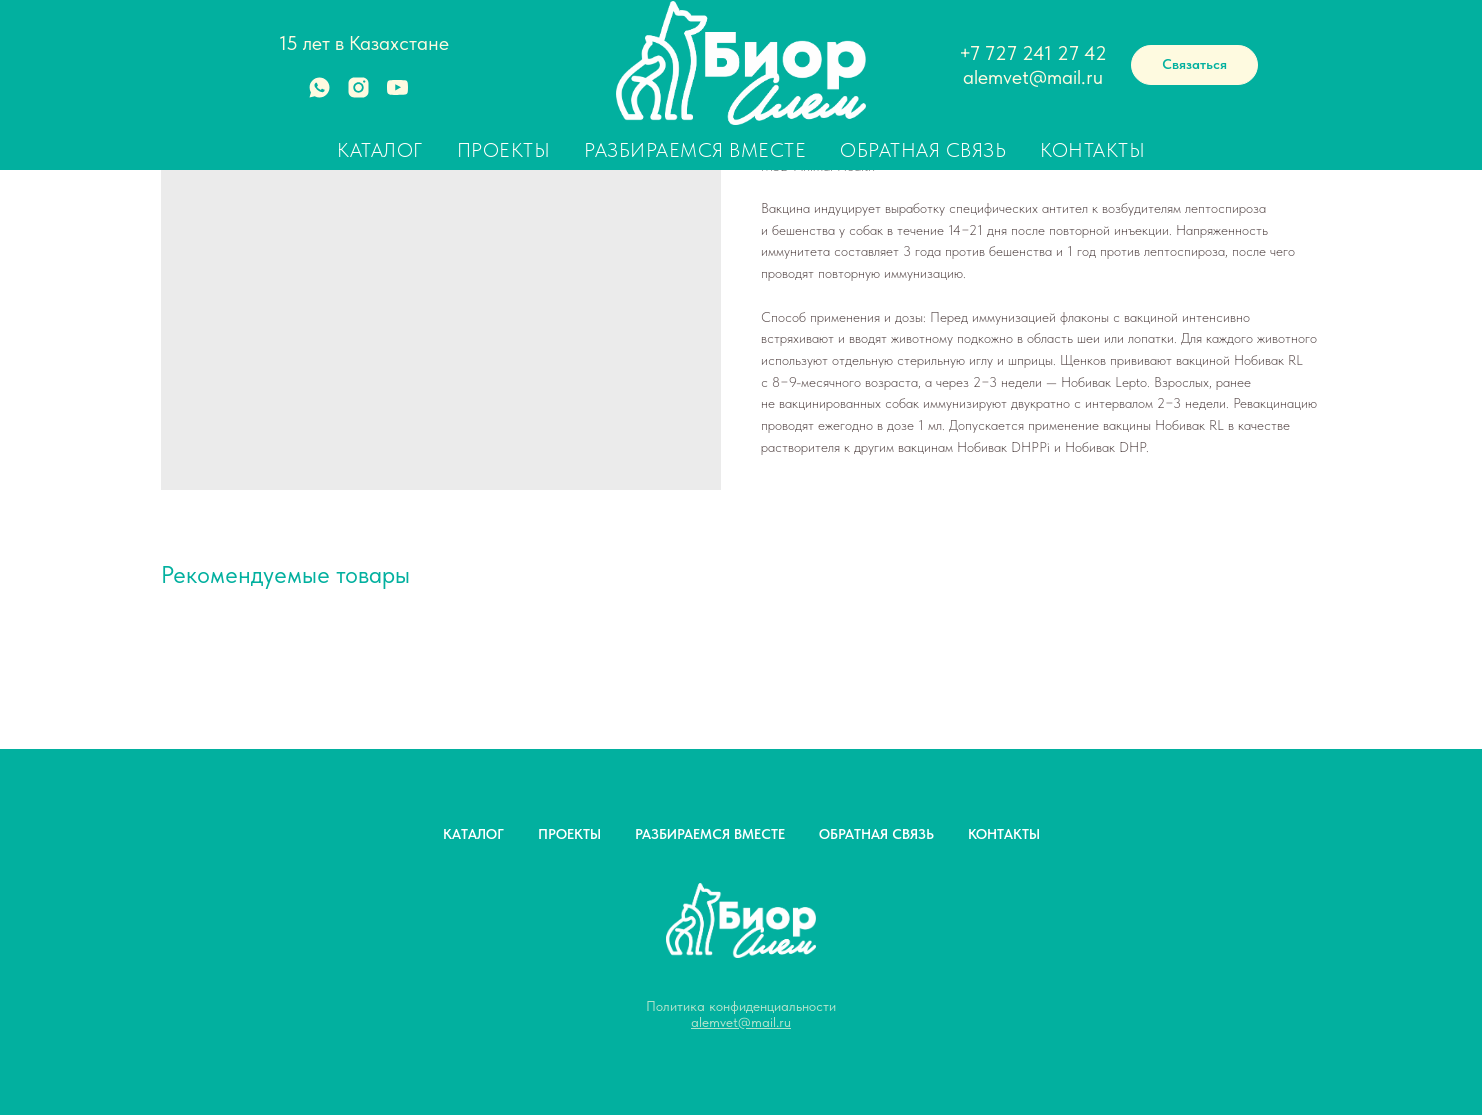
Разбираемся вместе (695, 150)
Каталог (380, 150)
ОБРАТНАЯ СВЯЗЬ (876, 834)
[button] (1194, 65)
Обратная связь (923, 150)
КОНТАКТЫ (1004, 834)
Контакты (1092, 150)
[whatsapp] (319, 94)
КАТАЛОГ (473, 834)
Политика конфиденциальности (741, 1006)
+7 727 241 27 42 (1033, 53)
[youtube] (397, 94)
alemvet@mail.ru (1033, 77)
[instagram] (358, 94)
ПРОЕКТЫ (569, 834)
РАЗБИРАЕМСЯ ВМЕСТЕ (710, 834)
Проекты (504, 150)
